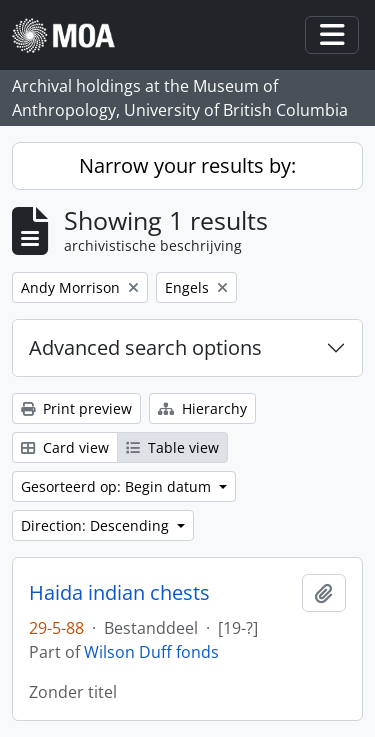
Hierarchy (202, 408)
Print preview (76, 408)
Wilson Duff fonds (151, 652)
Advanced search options (145, 347)
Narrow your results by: (187, 165)
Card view (65, 447)
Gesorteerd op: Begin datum (118, 486)
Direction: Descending (97, 525)
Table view (172, 447)
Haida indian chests (119, 593)
